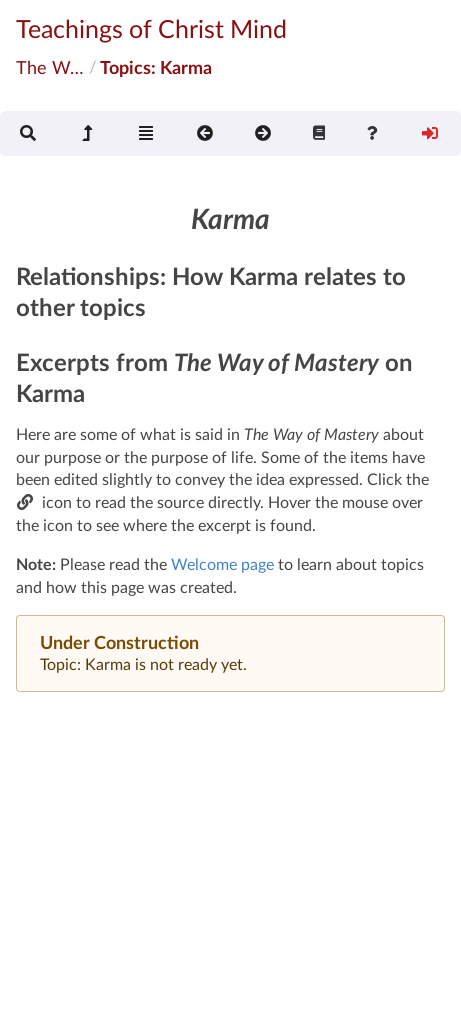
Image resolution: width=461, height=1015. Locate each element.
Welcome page (222, 563)
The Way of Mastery (51, 67)
